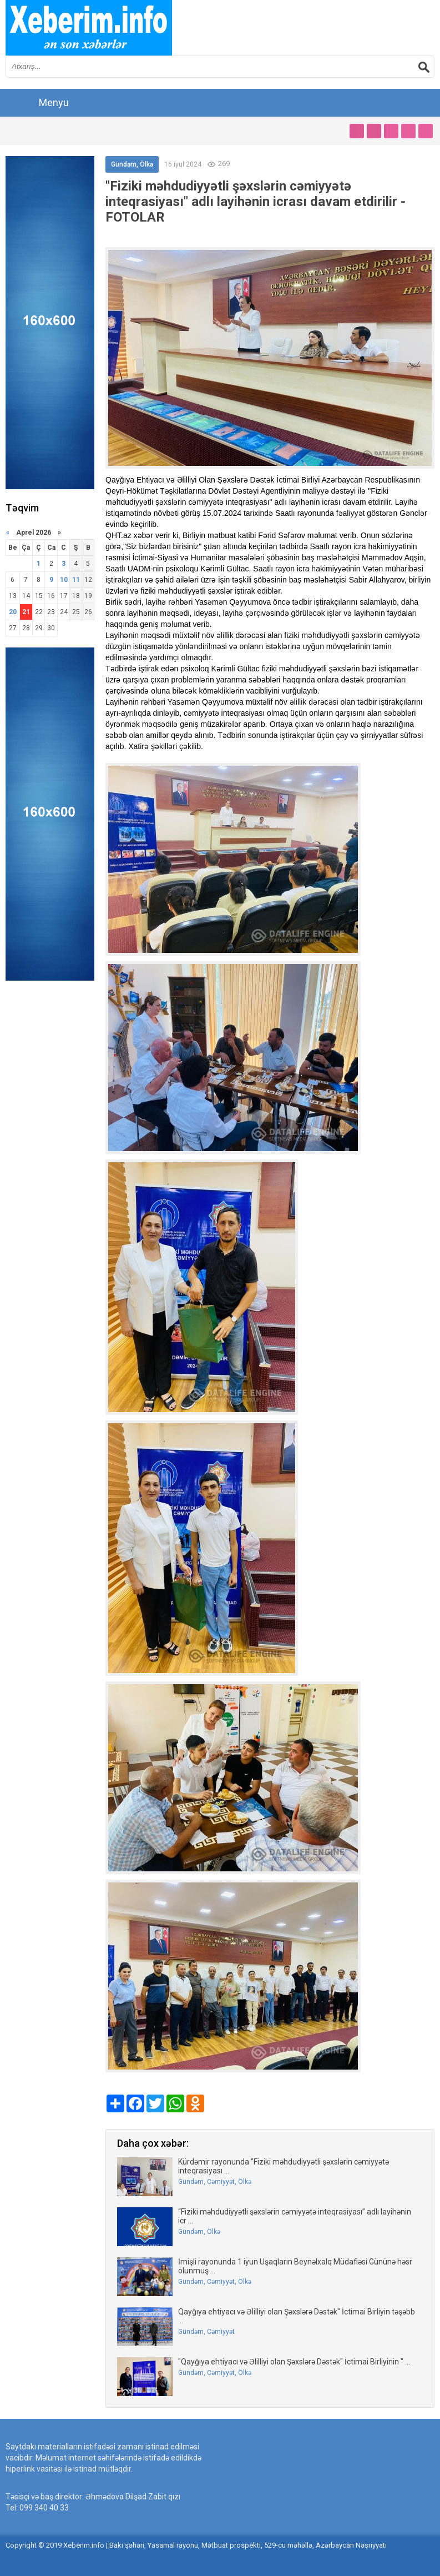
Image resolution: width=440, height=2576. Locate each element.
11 (76, 580)
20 (13, 612)
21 (26, 612)
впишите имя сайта (89, 28)
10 (64, 580)
